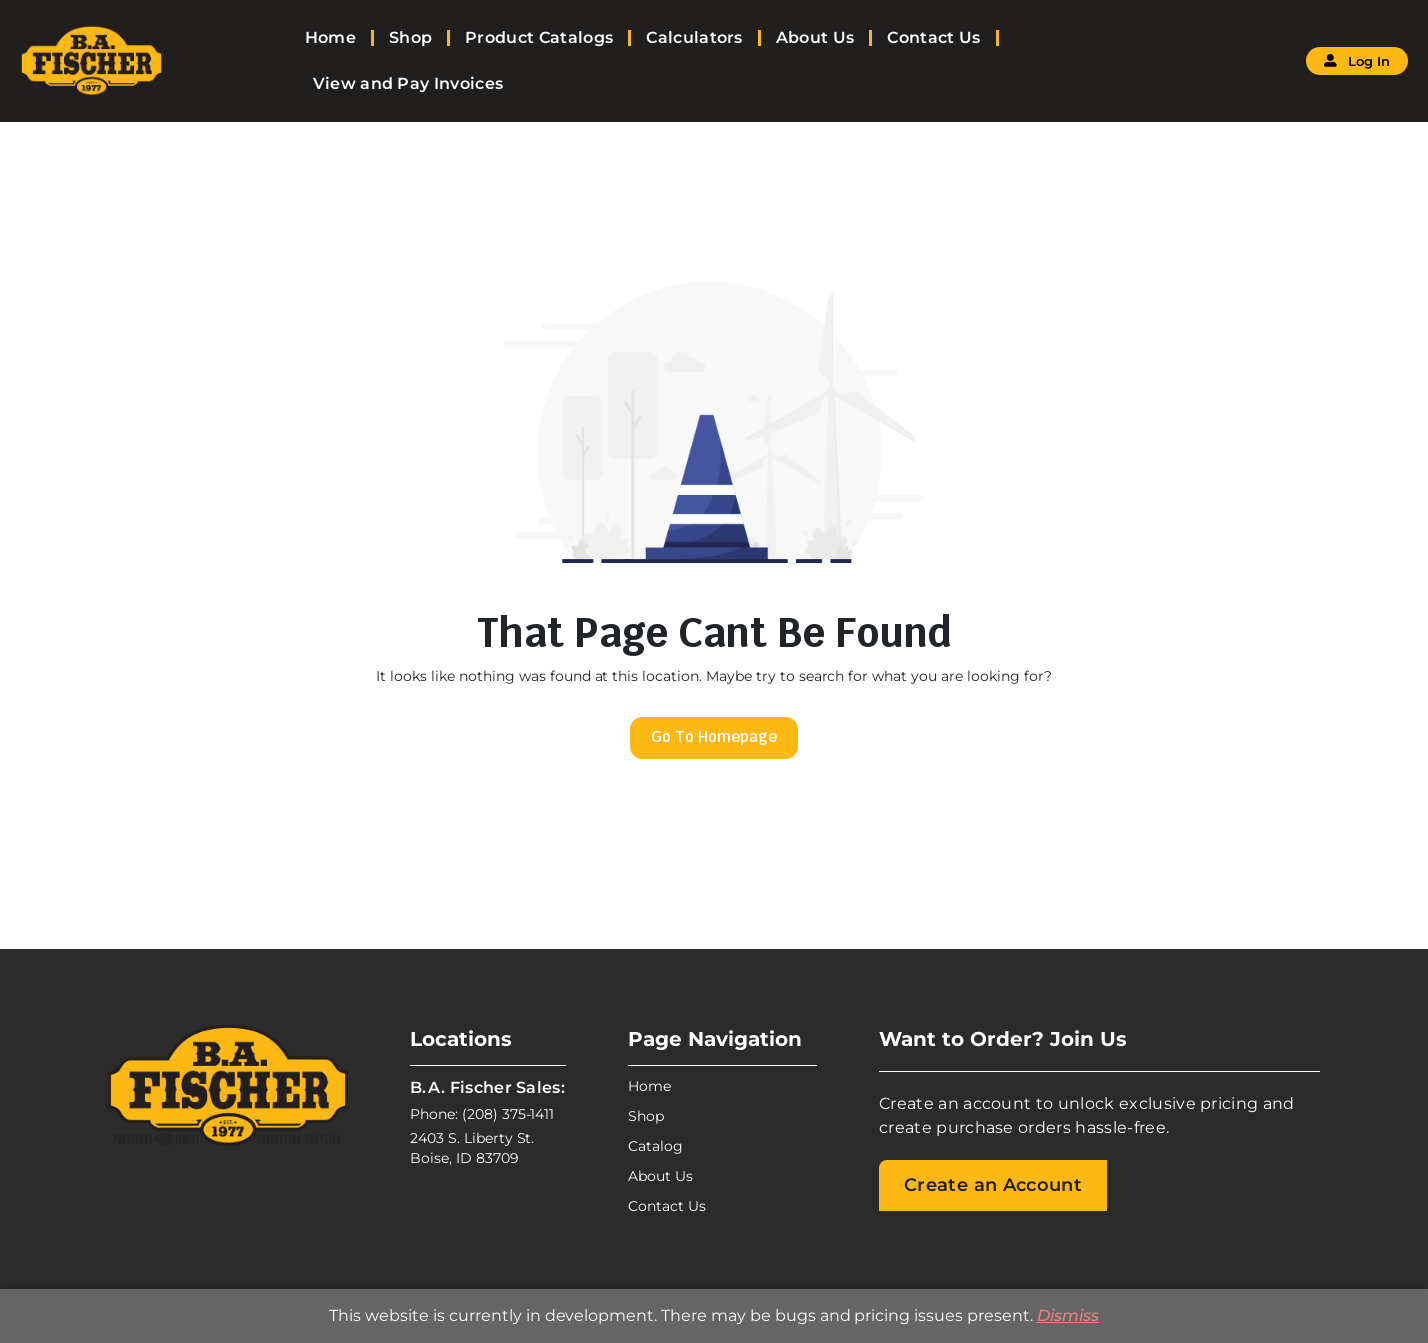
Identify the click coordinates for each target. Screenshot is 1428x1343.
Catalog (655, 1146)
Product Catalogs (539, 37)
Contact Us (933, 37)
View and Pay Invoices (408, 83)
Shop (410, 37)
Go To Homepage (714, 736)
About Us (815, 37)
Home (330, 37)
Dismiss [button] (1068, 1315)
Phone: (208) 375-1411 (482, 1114)
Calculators (694, 37)
